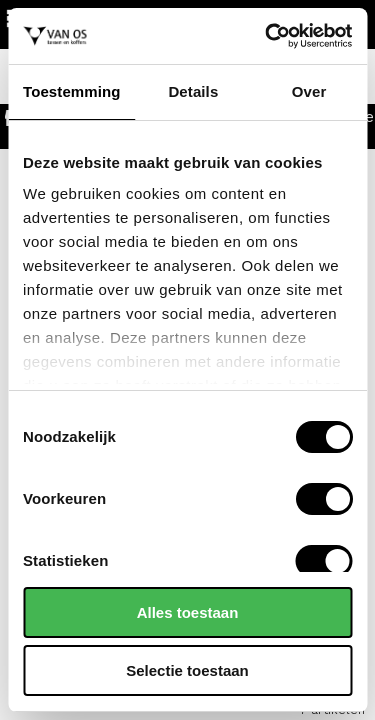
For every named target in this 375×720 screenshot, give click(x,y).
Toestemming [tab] (72, 91)
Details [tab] (193, 91)
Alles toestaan (188, 612)
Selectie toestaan (187, 670)
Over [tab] (309, 91)
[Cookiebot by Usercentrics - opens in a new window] (267, 36)
